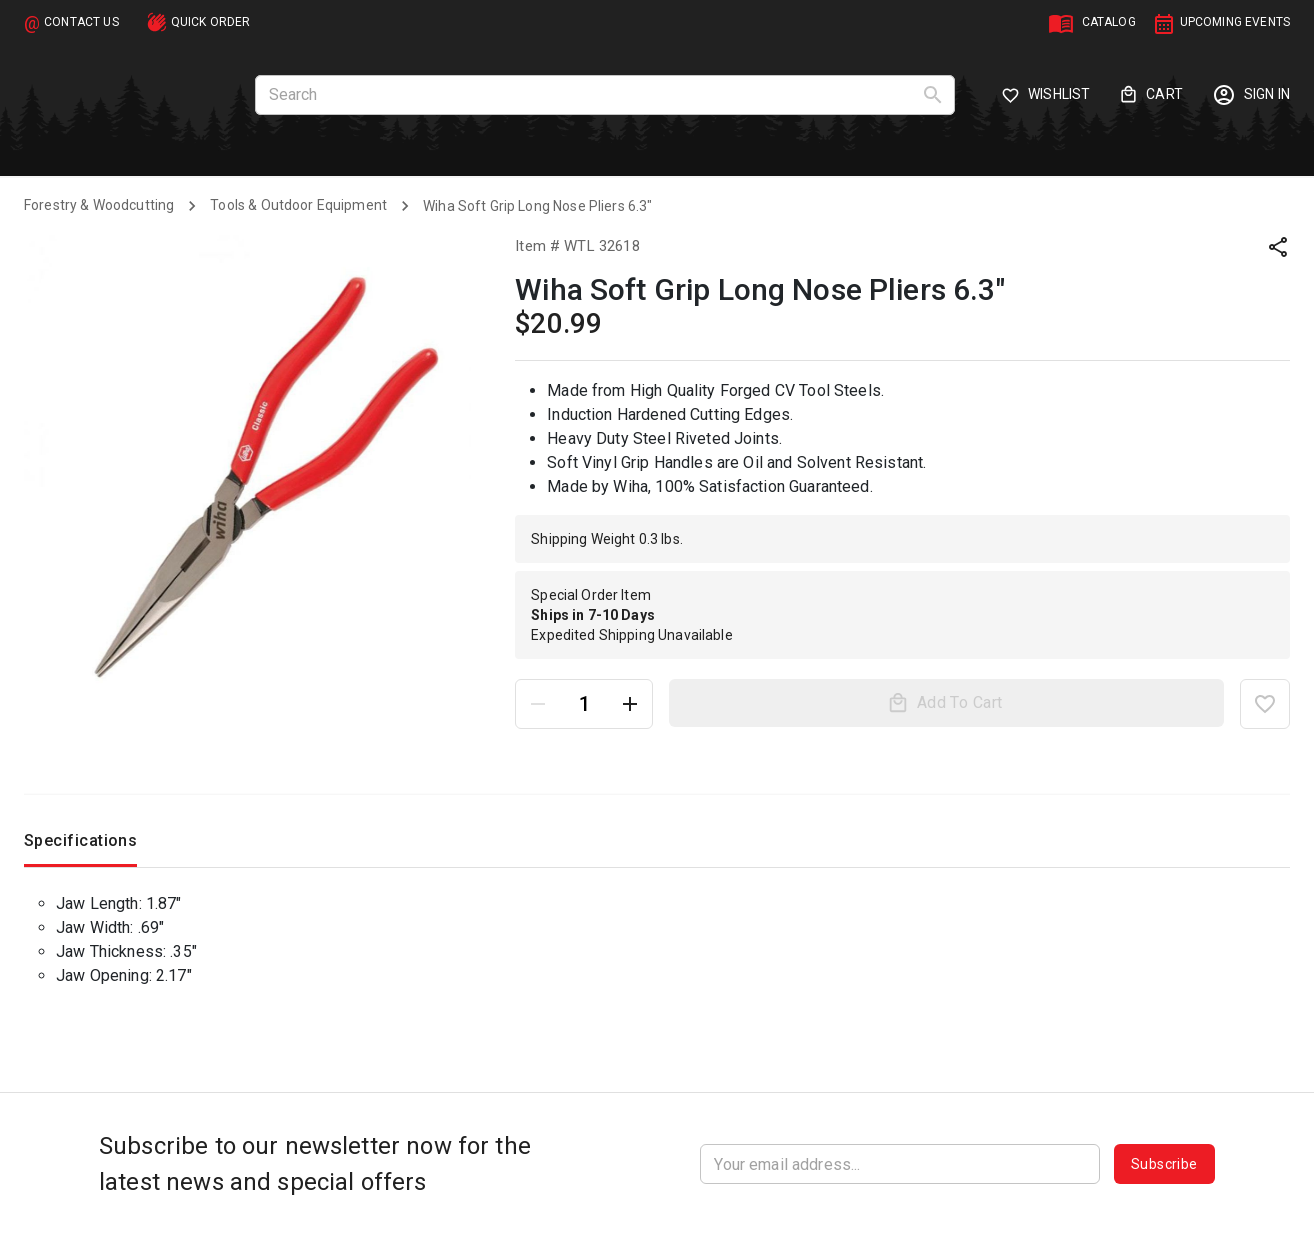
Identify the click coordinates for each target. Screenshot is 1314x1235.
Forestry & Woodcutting (99, 205)
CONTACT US (81, 22)
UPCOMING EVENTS (1235, 22)
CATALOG (1109, 22)
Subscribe (1164, 1164)
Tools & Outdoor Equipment (298, 205)
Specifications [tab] (80, 845)
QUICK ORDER (211, 22)
